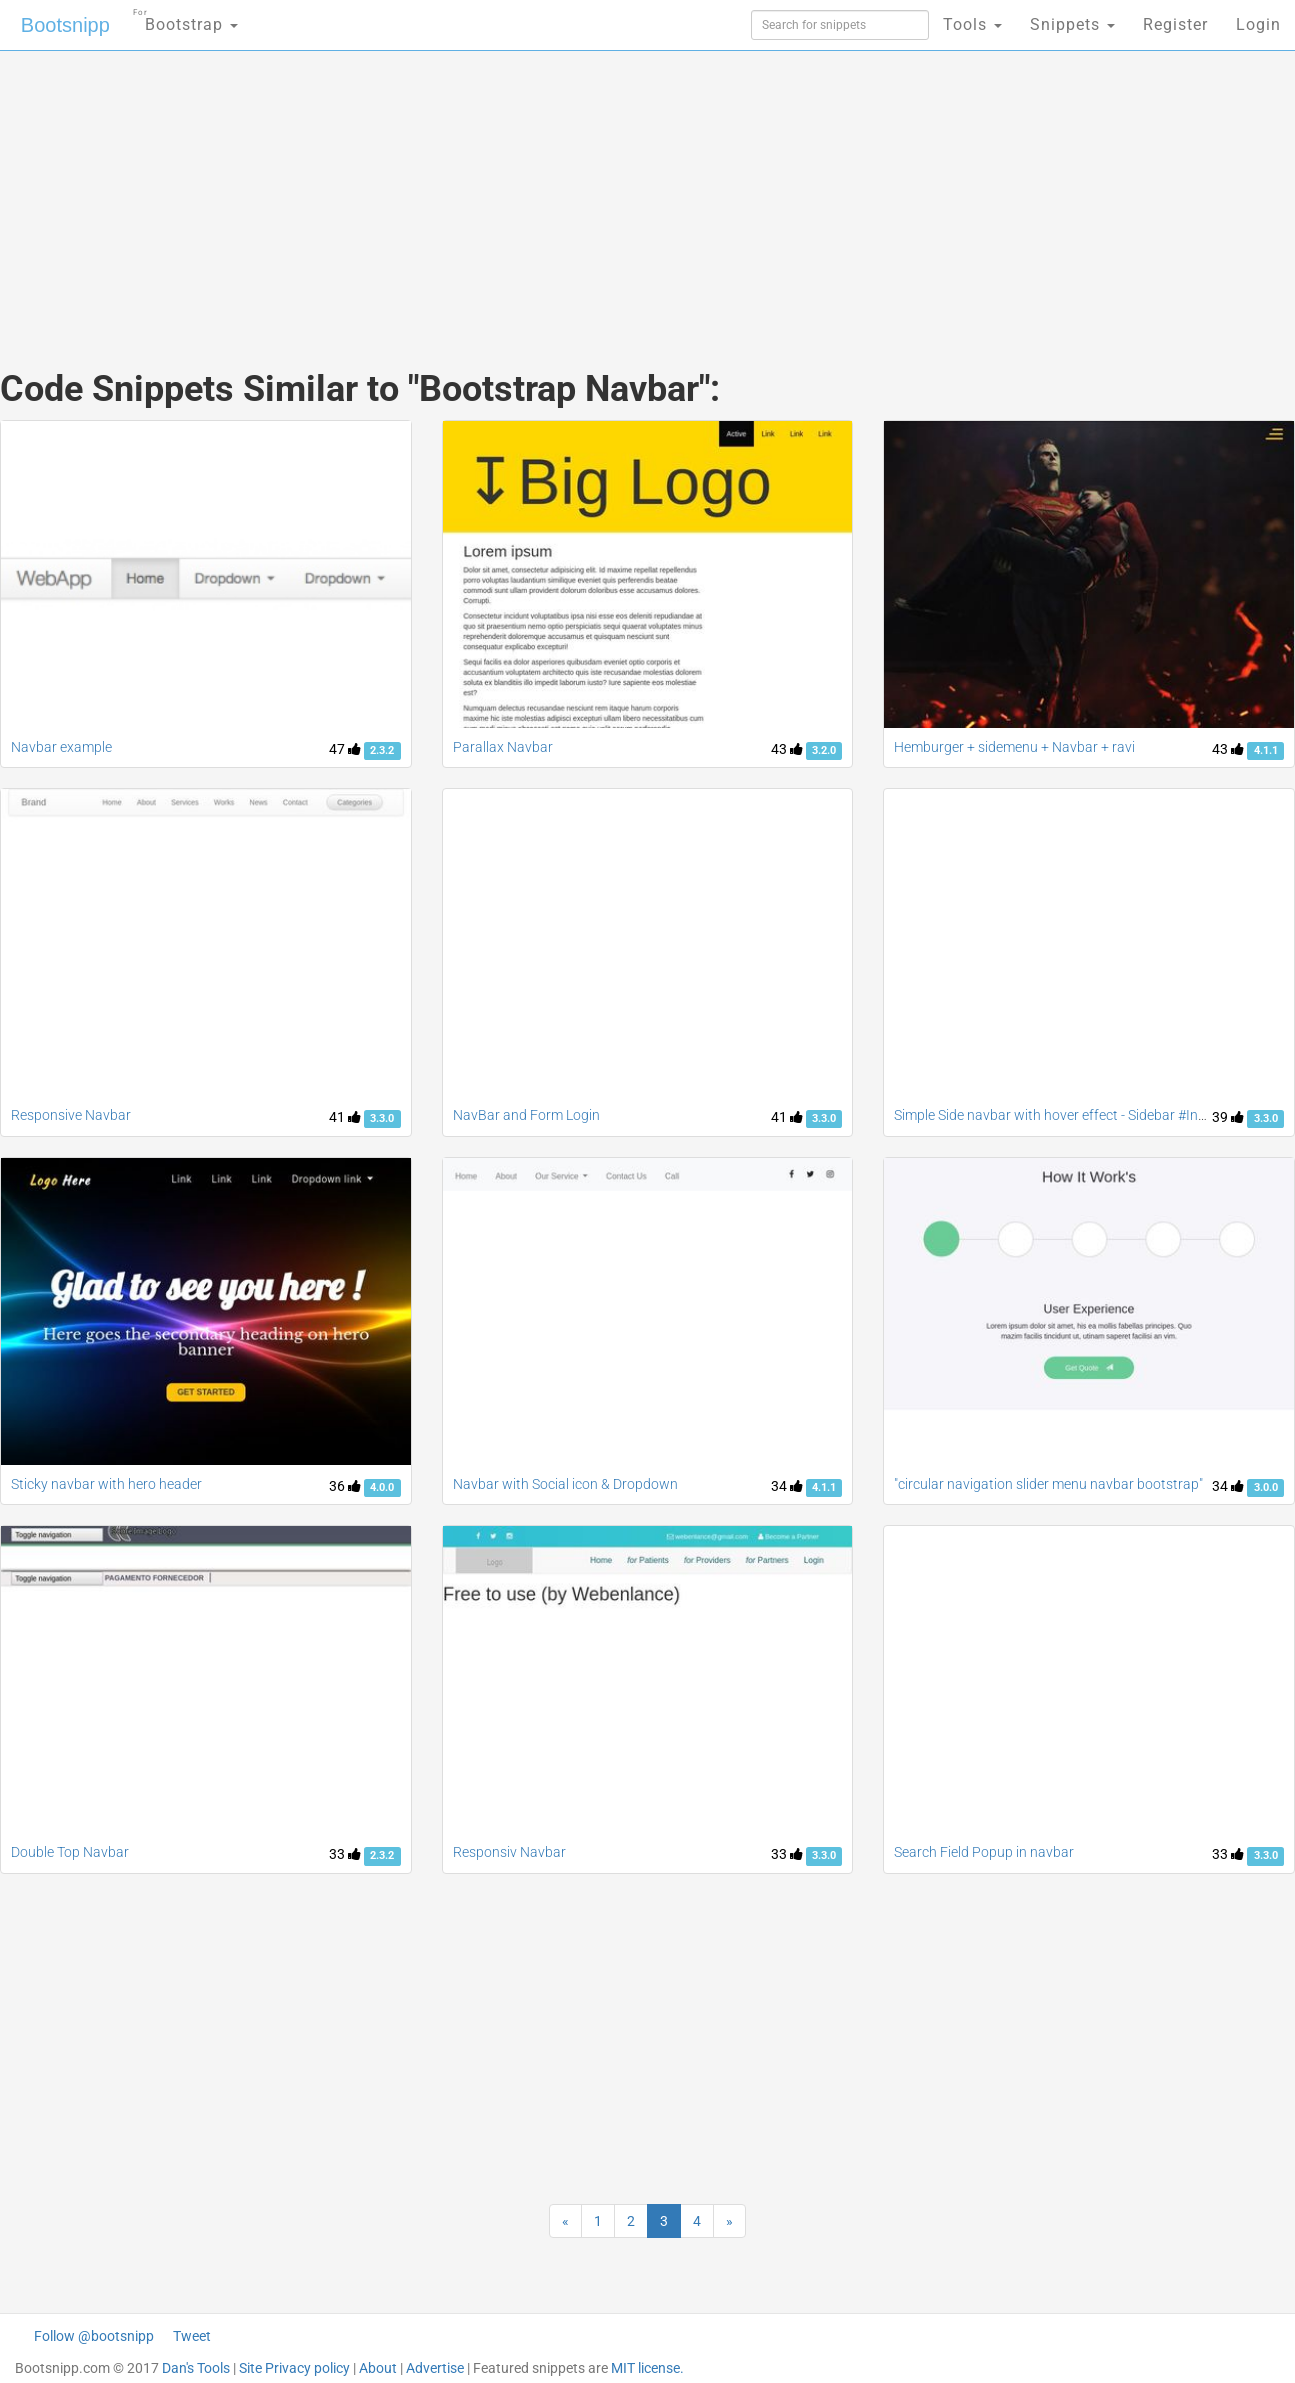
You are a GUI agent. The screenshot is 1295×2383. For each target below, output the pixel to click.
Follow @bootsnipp (94, 2336)
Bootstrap (185, 18)
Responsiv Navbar (509, 1852)
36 (345, 1486)
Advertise (435, 2368)
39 (1228, 1117)
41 (345, 1117)
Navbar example (61, 747)
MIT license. (647, 2368)
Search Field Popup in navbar (984, 1852)
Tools (972, 24)
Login (1258, 24)
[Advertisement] (498, 190)
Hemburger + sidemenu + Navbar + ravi (1014, 747)
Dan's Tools (196, 2368)
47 (345, 749)
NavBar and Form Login (526, 1115)
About (378, 2368)
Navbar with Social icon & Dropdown (565, 1484)
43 (787, 749)
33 (345, 1854)
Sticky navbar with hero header (106, 1484)
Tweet (192, 2336)
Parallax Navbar (503, 747)
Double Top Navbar (70, 1852)
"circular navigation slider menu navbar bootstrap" (1048, 1484)
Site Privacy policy (294, 2368)
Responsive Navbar (71, 1115)
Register (1175, 24)
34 (787, 1486)
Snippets (1072, 24)
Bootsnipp (65, 25)
